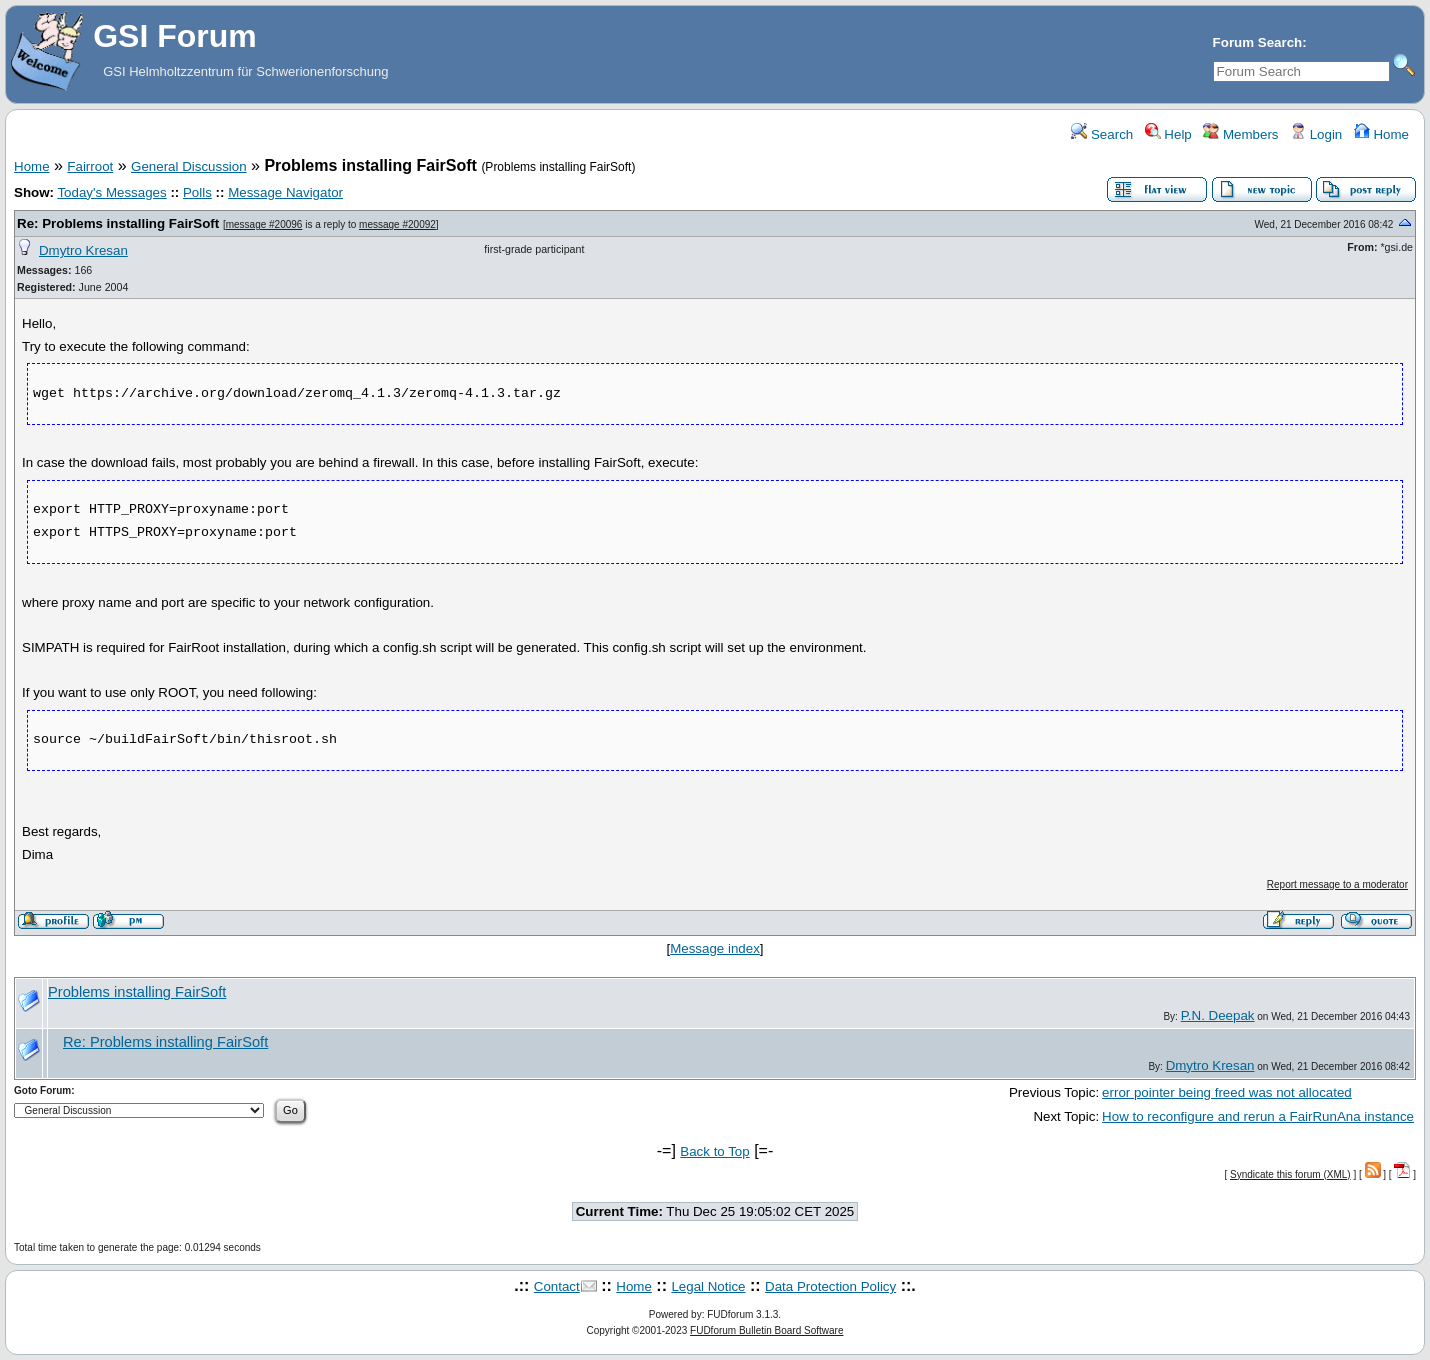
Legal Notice (708, 1286)
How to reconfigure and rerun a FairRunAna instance (1258, 1116)
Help (1168, 134)
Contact (557, 1286)
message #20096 (264, 224)
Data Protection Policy (830, 1286)
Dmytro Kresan (83, 250)
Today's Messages (111, 192)
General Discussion (189, 166)
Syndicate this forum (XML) (1290, 1174)
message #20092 (397, 224)
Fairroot (90, 166)
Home (1381, 134)
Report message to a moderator (1337, 884)
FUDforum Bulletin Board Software (766, 1330)
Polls (197, 192)
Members (1240, 134)
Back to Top (714, 1151)
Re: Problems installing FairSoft (118, 223)
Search (1102, 134)
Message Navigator (285, 192)
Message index (715, 948)
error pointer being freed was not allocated (1227, 1092)
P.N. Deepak (1218, 1015)
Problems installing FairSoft (137, 992)
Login (1316, 134)
